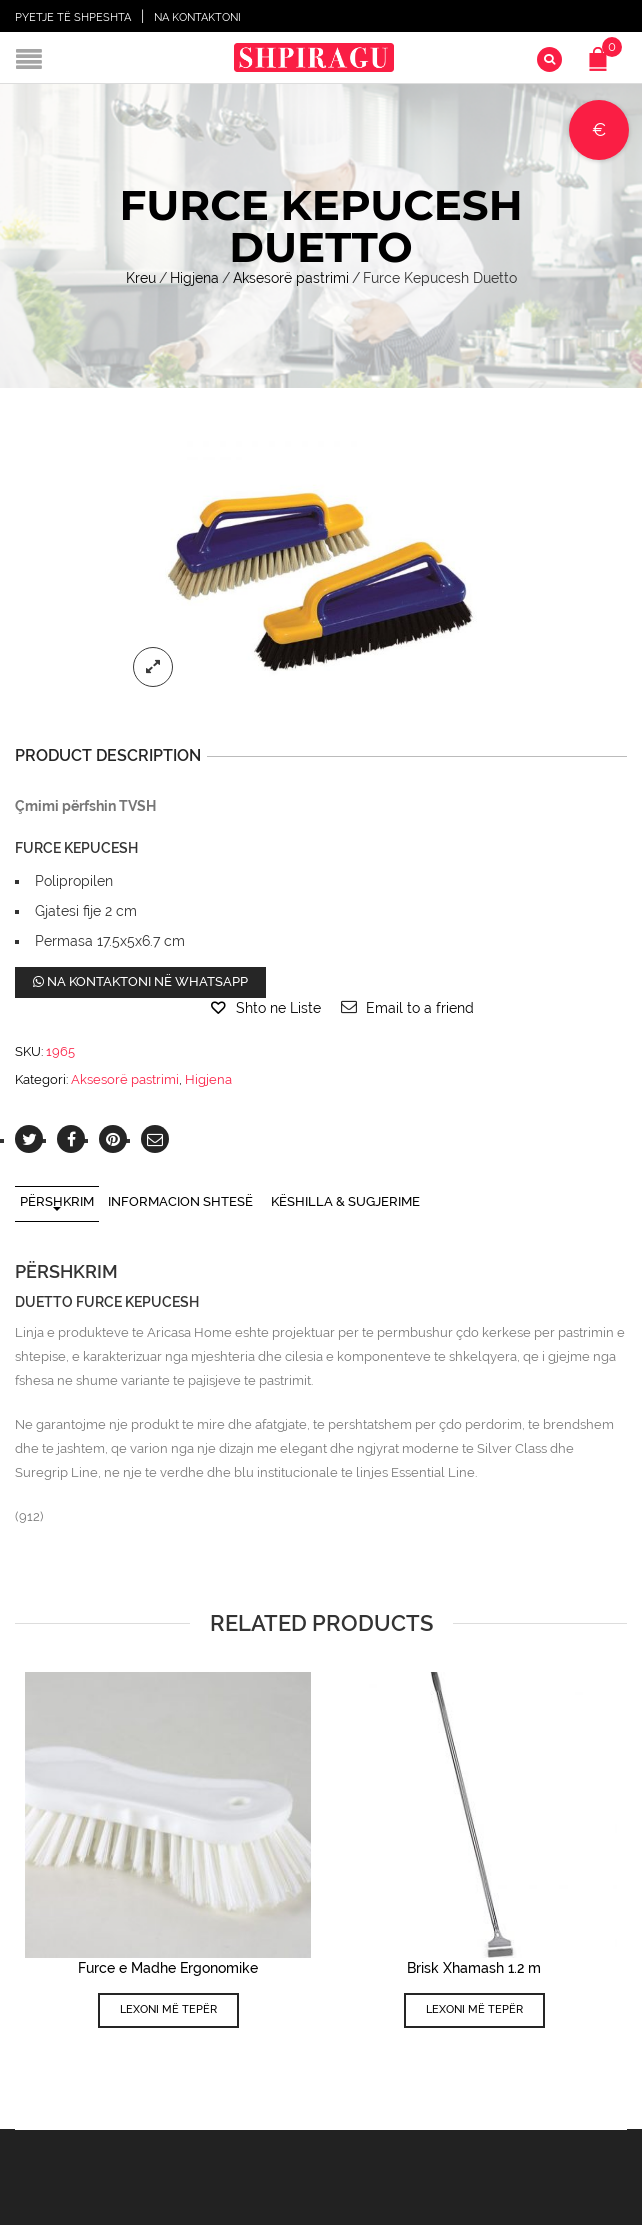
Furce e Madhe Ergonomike (168, 1968)
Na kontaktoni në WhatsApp (140, 981)
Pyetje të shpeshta (73, 17)
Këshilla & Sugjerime (345, 1201)
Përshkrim (57, 1201)
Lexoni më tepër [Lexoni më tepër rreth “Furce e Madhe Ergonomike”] (168, 2009)
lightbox (153, 666)
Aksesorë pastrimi (291, 278)
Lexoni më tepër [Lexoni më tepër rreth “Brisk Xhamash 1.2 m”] (474, 2009)
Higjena (194, 278)
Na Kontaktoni (197, 17)
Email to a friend (420, 1008)
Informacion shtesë (180, 1201)
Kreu (141, 278)
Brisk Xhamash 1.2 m (474, 1968)
